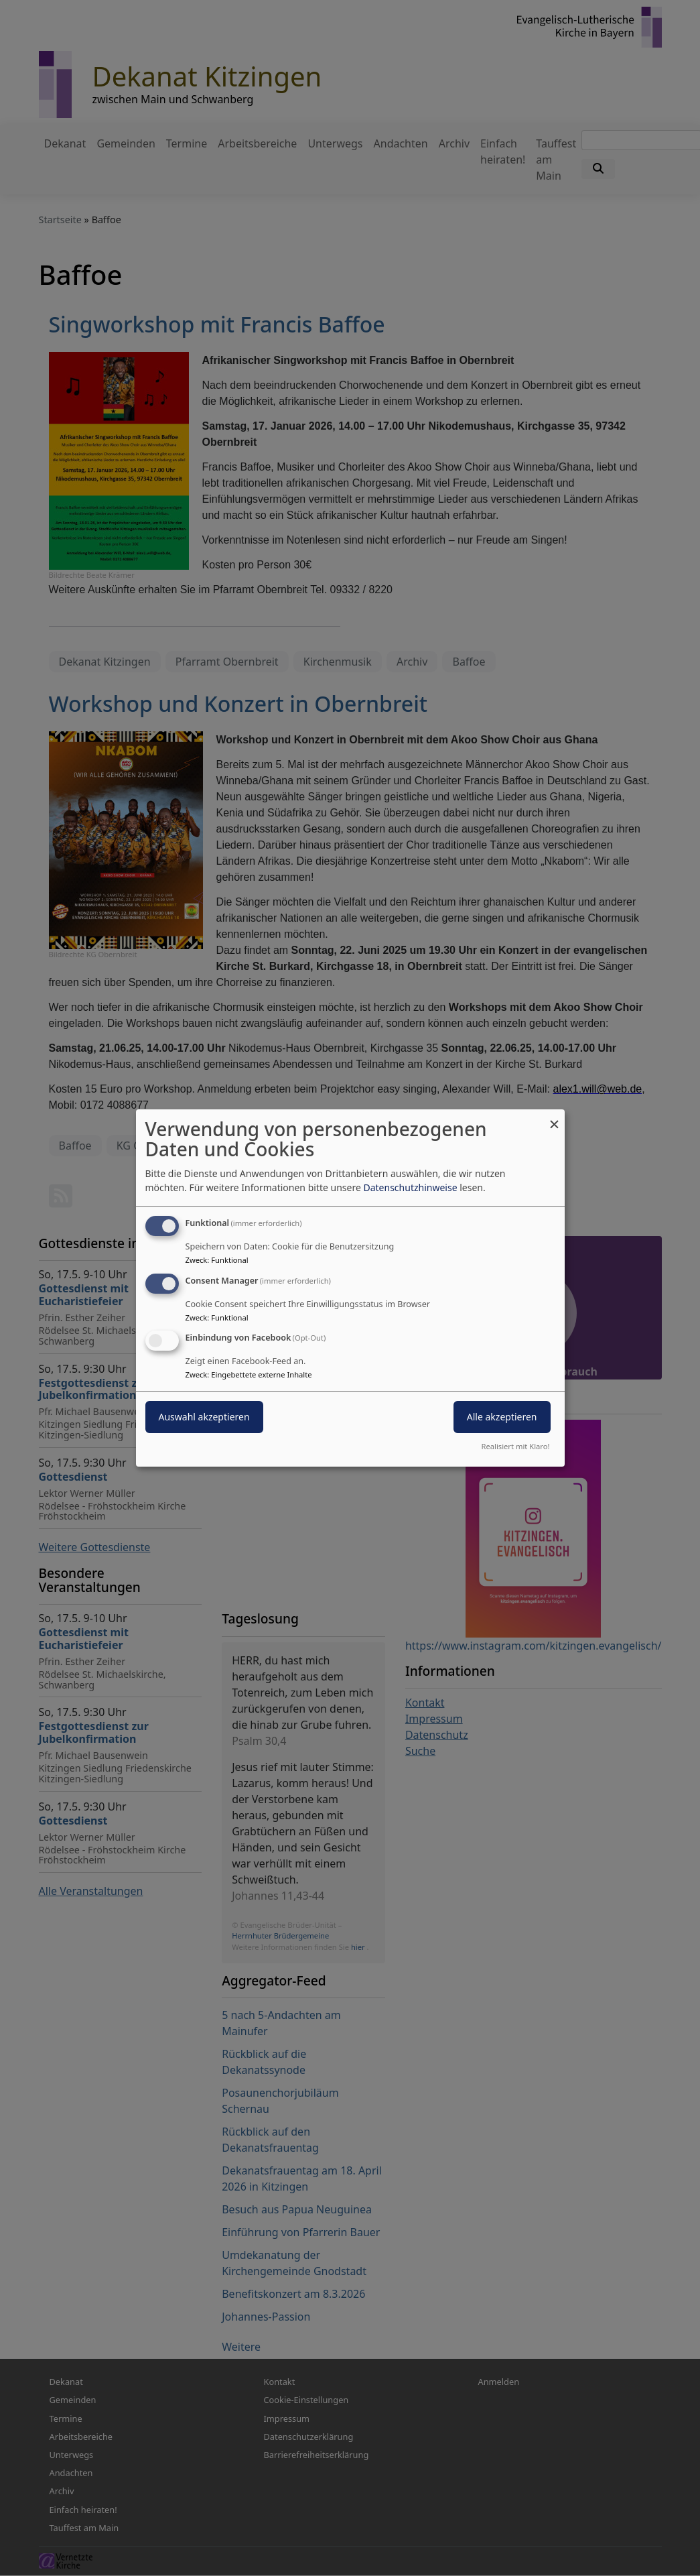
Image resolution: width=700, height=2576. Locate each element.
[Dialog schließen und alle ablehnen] (555, 1117)
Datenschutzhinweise (410, 1187)
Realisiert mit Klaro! (516, 1446)
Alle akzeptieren (502, 1417)
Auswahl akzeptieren (204, 1417)
